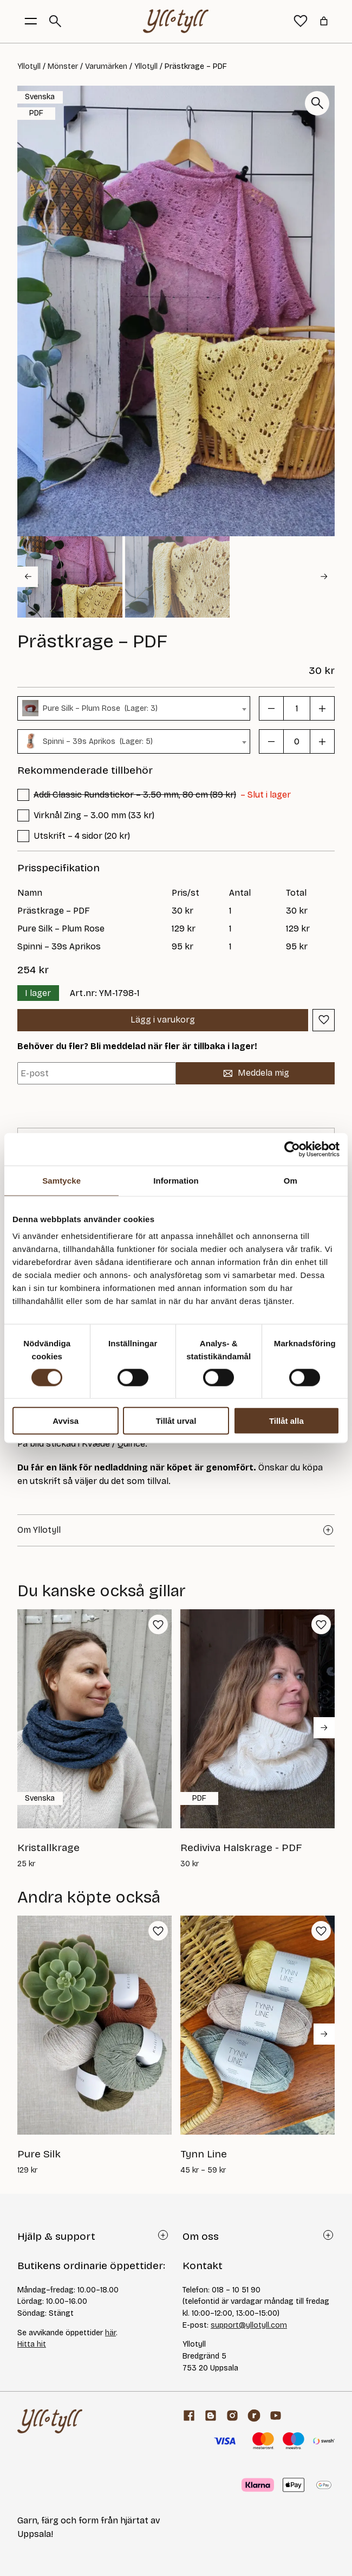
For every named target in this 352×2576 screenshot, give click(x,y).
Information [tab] (176, 1180)
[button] (69, 577)
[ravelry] (253, 2415)
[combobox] (133, 708)
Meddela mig (255, 1073)
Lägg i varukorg (163, 1019)
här (110, 2332)
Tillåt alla (286, 1420)
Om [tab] (290, 1180)
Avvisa (66, 1420)
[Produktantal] (296, 708)
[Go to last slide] (27, 577)
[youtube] (275, 2415)
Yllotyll (29, 66)
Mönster (63, 66)
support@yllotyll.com (249, 2325)
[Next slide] (324, 577)
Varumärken (106, 66)
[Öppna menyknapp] (30, 21)
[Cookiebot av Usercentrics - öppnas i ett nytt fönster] (292, 1149)
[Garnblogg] (210, 2415)
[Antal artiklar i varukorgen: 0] (324, 21)
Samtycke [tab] (61, 1180)
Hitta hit (31, 2344)
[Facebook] (188, 2415)
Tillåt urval (176, 1420)
